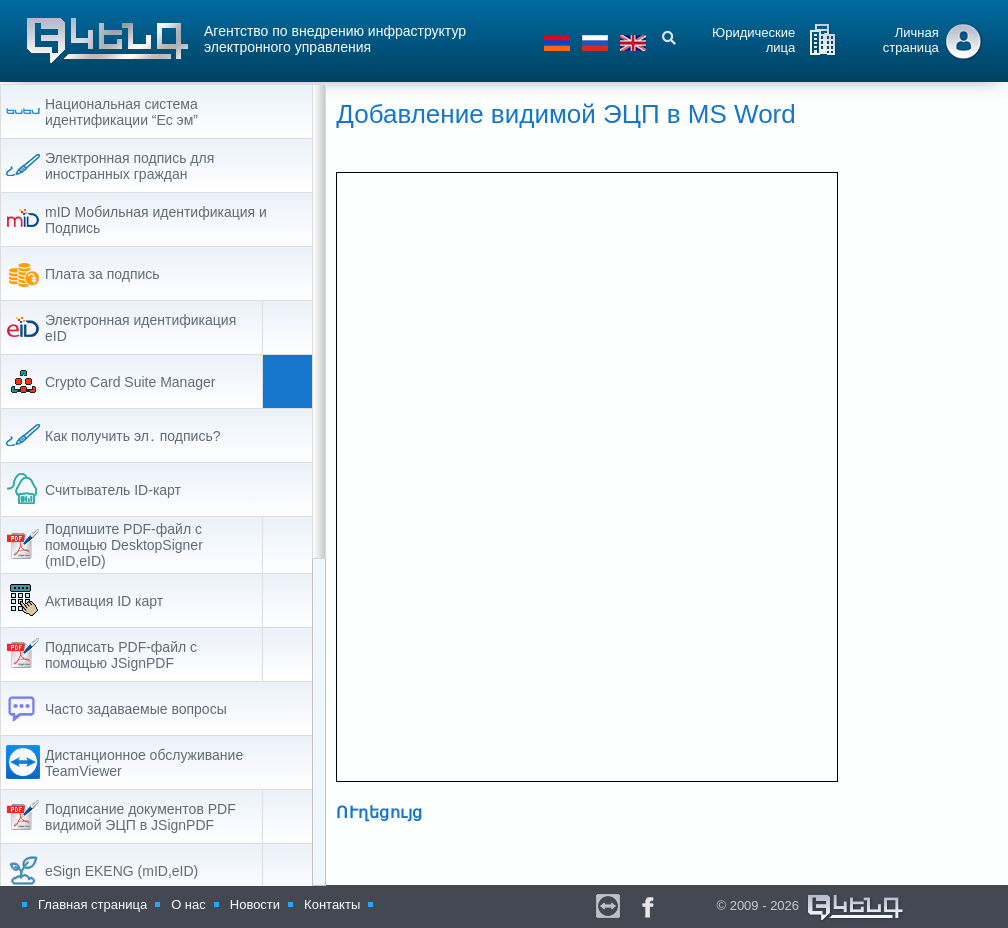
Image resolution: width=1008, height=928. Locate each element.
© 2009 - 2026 (810, 908)
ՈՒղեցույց (413, 813)
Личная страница (911, 40)
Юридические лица (753, 40)
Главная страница (92, 904)
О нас (188, 904)
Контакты (332, 904)
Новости (255, 904)
